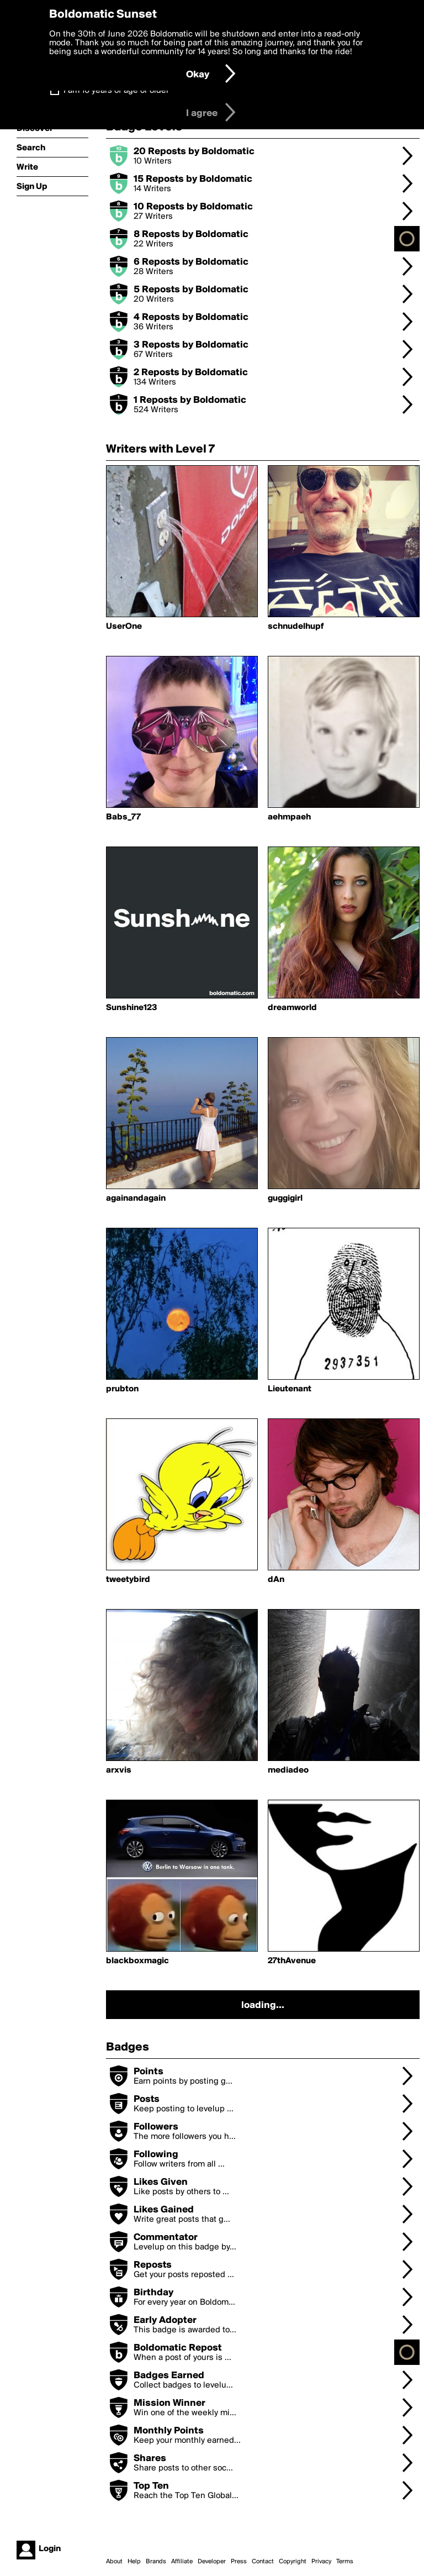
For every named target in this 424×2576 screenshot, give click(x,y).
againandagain (136, 1198)
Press (239, 2561)
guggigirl (285, 1198)
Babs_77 (123, 817)
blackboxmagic (137, 1961)
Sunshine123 (131, 1007)
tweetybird (128, 1579)
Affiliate (182, 2561)
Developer (212, 2561)
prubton (122, 1389)
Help (134, 2561)
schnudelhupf (296, 626)
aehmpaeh (289, 817)
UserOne (124, 626)
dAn (276, 1579)
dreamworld (292, 1007)
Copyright (292, 2561)
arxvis (118, 1770)
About (114, 2561)
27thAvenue (292, 1961)
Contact (263, 2561)
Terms (344, 2561)
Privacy (321, 2561)
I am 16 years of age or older (116, 90)
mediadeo (288, 1770)
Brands (156, 2561)
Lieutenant (289, 1389)
